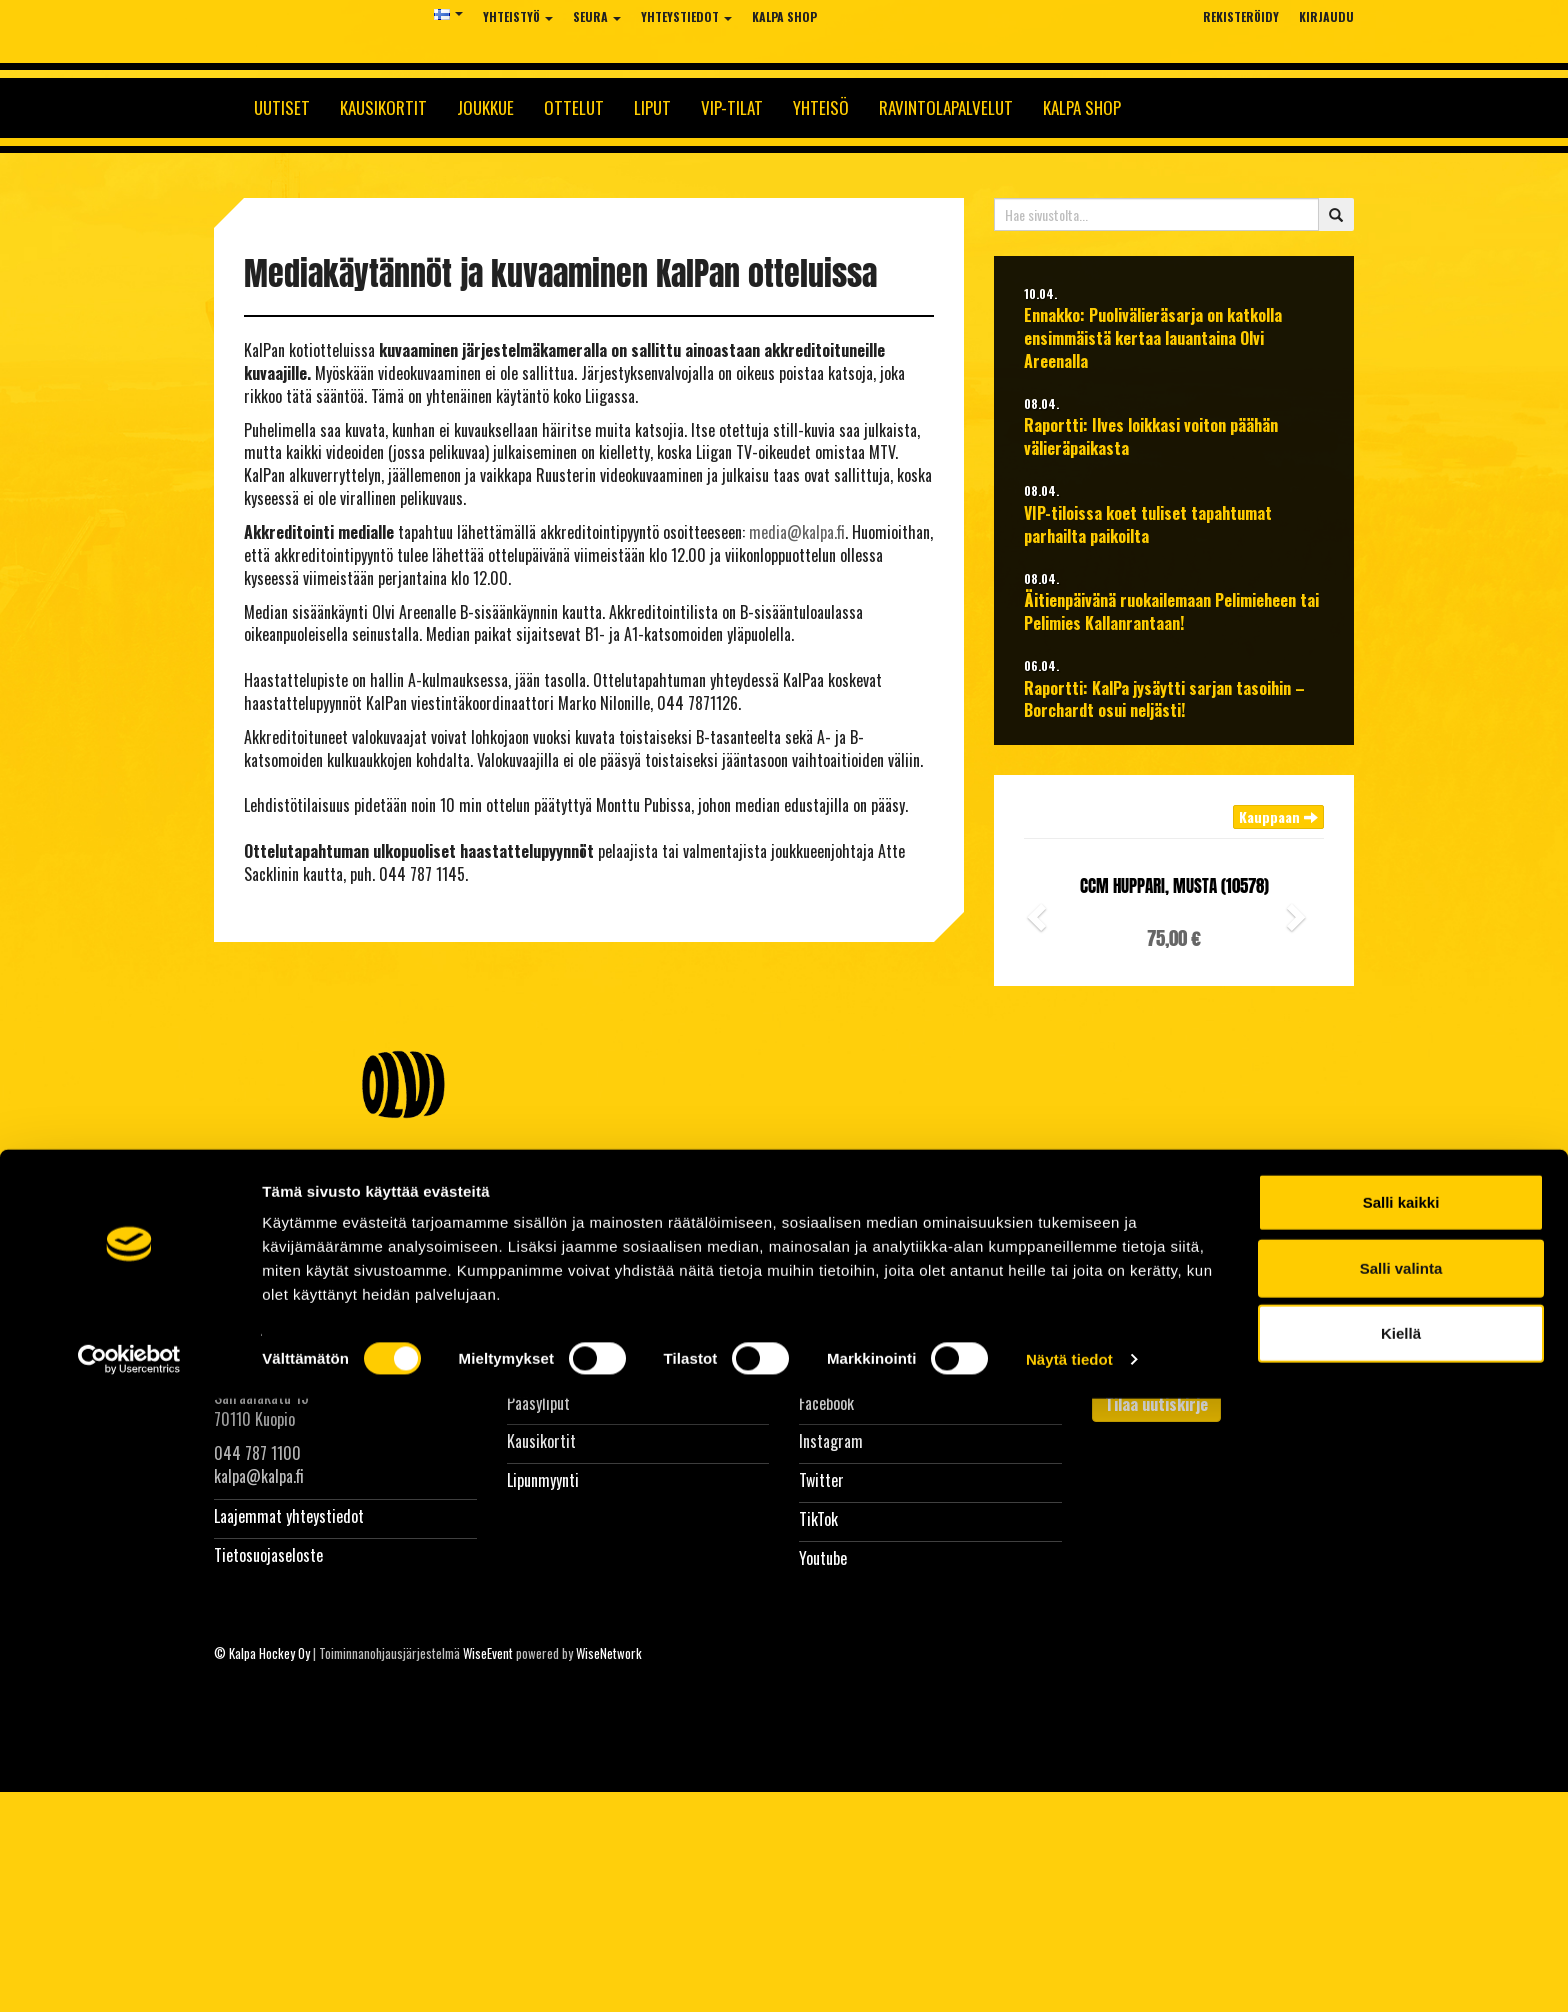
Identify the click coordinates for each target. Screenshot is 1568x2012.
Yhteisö (821, 107)
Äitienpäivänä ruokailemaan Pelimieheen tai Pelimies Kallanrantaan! (1171, 612)
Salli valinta (1401, 1881)
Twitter (821, 1480)
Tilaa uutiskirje (1156, 1404)
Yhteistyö (518, 16)
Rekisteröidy (1241, 16)
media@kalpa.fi (797, 532)
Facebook (826, 1403)
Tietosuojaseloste (268, 1555)
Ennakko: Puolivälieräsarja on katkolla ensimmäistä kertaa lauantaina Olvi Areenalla (1153, 338)
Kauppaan (1278, 816)
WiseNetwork (609, 1653)
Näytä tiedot (1069, 1972)
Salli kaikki (1401, 1815)
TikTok (818, 1519)
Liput (652, 107)
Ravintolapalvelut (946, 107)
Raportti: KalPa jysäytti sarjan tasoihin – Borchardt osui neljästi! (1164, 700)
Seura (597, 16)
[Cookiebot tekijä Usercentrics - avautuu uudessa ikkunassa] (129, 1973)
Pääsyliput (538, 1403)
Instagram (831, 1441)
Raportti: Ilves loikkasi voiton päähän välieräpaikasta (1151, 437)
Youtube (823, 1558)
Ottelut (574, 107)
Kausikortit (383, 107)
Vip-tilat (732, 107)
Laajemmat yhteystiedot (289, 1516)
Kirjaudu (1326, 16)
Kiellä (1401, 1946)
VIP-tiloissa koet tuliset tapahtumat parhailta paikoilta (1148, 525)
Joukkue (485, 107)
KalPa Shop (784, 16)
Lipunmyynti (543, 1480)
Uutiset (282, 107)
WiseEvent (488, 1653)
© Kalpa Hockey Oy (262, 1653)
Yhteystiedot (686, 16)
